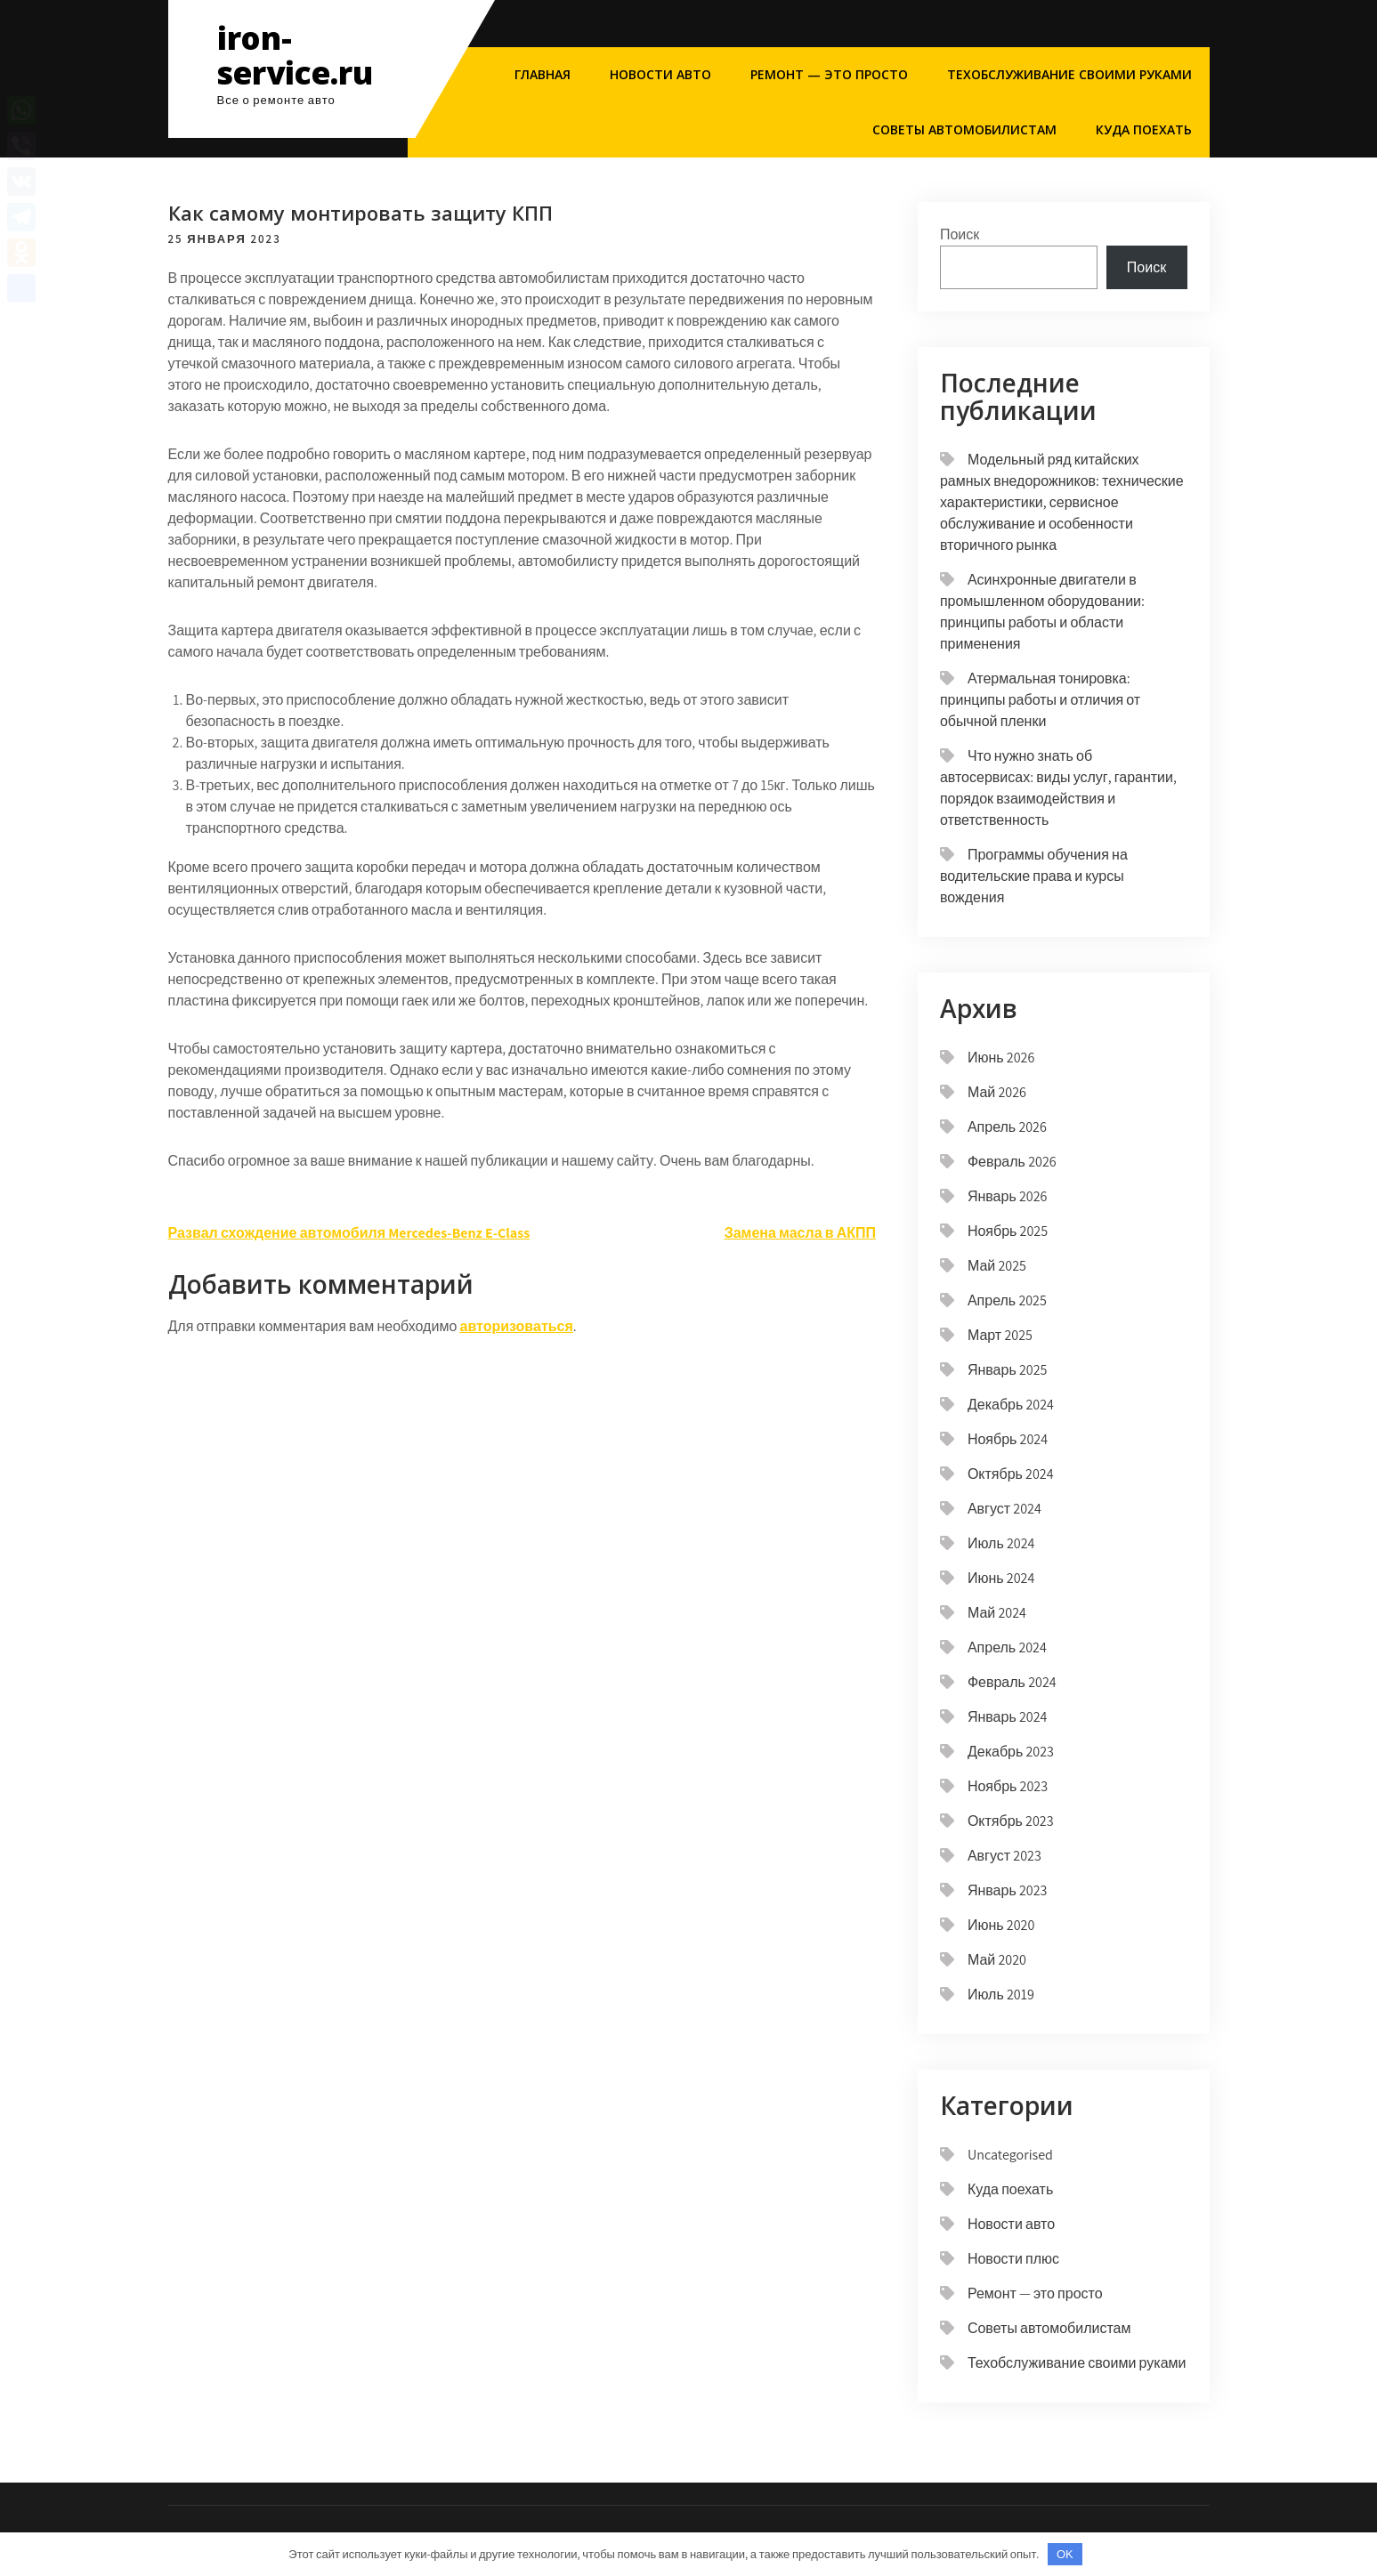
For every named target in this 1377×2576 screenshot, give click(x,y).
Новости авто (660, 74)
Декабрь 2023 (1011, 1751)
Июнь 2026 (1001, 1057)
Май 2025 (997, 1265)
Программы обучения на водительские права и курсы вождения (1034, 876)
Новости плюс (1013, 2258)
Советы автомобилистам (964, 129)
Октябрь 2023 (1011, 1821)
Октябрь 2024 (1011, 1474)
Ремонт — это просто (829, 74)
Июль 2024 (1001, 1543)
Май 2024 (997, 1612)
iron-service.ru (295, 55)
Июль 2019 (1001, 1994)
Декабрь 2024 (1011, 1404)
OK (1065, 2554)
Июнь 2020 (1001, 1925)
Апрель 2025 (1007, 1300)
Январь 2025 (1008, 1370)
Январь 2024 (1008, 1717)
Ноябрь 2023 (1008, 1786)
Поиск (959, 234)
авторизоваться (516, 1326)
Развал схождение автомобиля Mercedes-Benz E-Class (349, 1232)
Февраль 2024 (1012, 1682)
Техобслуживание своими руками (1069, 74)
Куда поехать (1144, 129)
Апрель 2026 (1007, 1127)
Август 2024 (1004, 1508)
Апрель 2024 (1007, 1647)
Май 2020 (997, 1959)
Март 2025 (1000, 1335)
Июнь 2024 (1001, 1578)
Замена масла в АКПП (800, 1232)
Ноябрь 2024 (1008, 1439)
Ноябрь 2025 (1008, 1231)
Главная (542, 74)
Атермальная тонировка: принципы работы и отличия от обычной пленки (1040, 700)
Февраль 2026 (1012, 1161)
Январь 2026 (1008, 1196)
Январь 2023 (1008, 1890)
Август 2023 (1004, 1855)
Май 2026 (997, 1092)
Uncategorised (1010, 2154)
